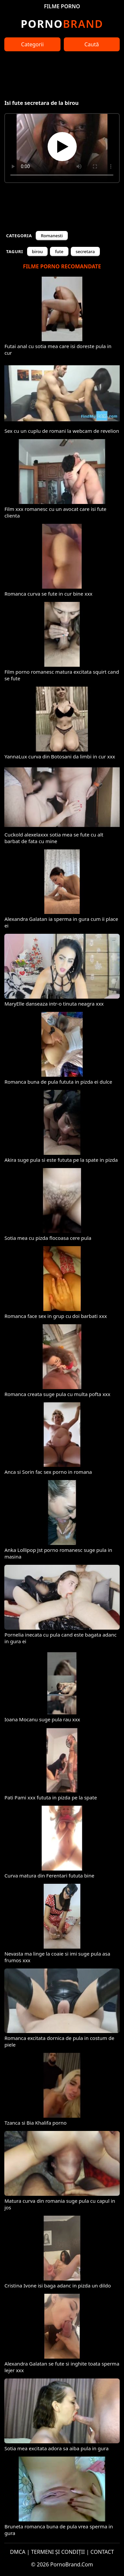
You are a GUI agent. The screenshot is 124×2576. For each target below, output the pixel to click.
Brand (62, 24)
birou (37, 251)
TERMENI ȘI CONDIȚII (58, 2551)
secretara (85, 251)
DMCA (17, 2551)
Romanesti (51, 236)
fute (59, 251)
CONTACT (102, 2551)
